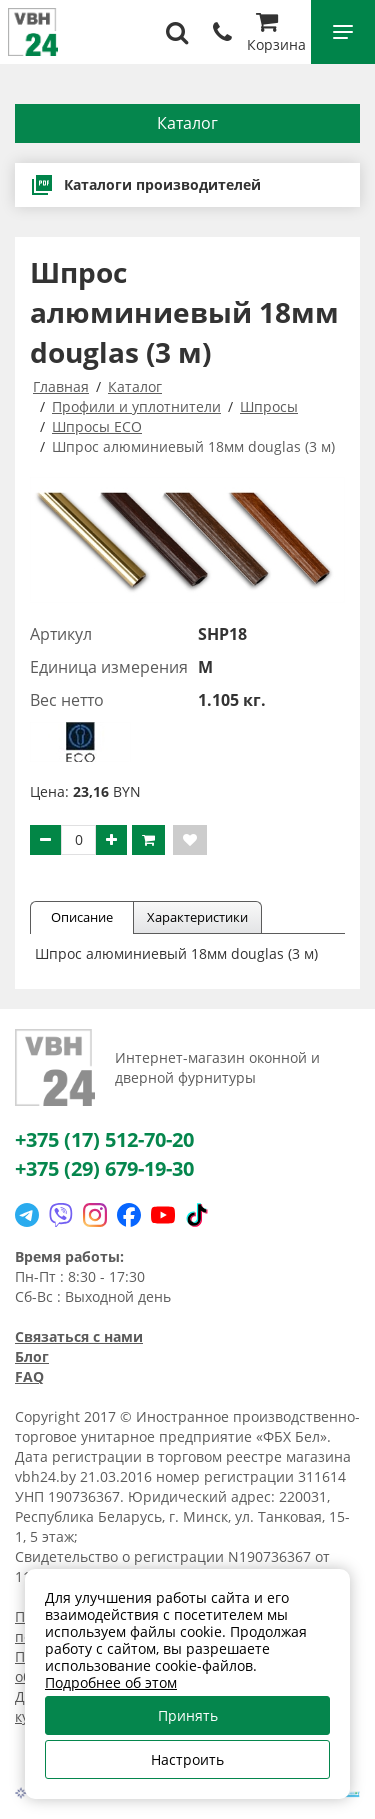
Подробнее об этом (111, 1682)
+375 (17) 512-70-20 (104, 1139)
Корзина (276, 34)
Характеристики (197, 917)
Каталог (187, 123)
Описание (82, 917)
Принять (188, 1715)
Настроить (187, 1759)
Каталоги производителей (145, 185)
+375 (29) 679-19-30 (104, 1168)
